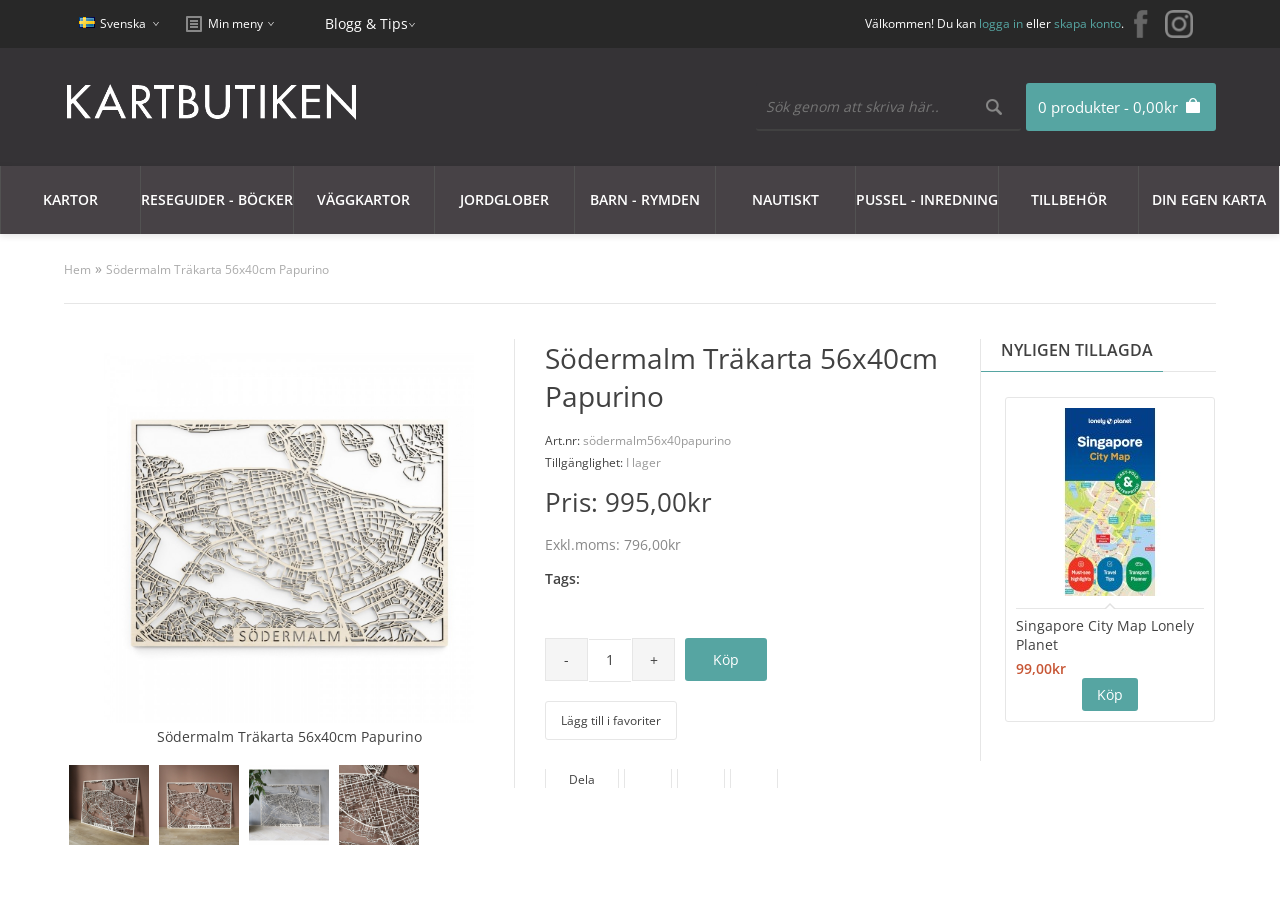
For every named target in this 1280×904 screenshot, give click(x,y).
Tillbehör (1069, 199)
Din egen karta (1209, 199)
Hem (77, 269)
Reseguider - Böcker (217, 199)
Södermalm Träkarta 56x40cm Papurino (217, 269)
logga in (1001, 23)
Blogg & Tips (366, 23)
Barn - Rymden (645, 199)
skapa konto (1087, 23)
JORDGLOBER (504, 199)
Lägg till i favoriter (611, 720)
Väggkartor (363, 199)
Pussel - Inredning (927, 199)
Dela (582, 779)
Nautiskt (785, 199)
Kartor (70, 199)
